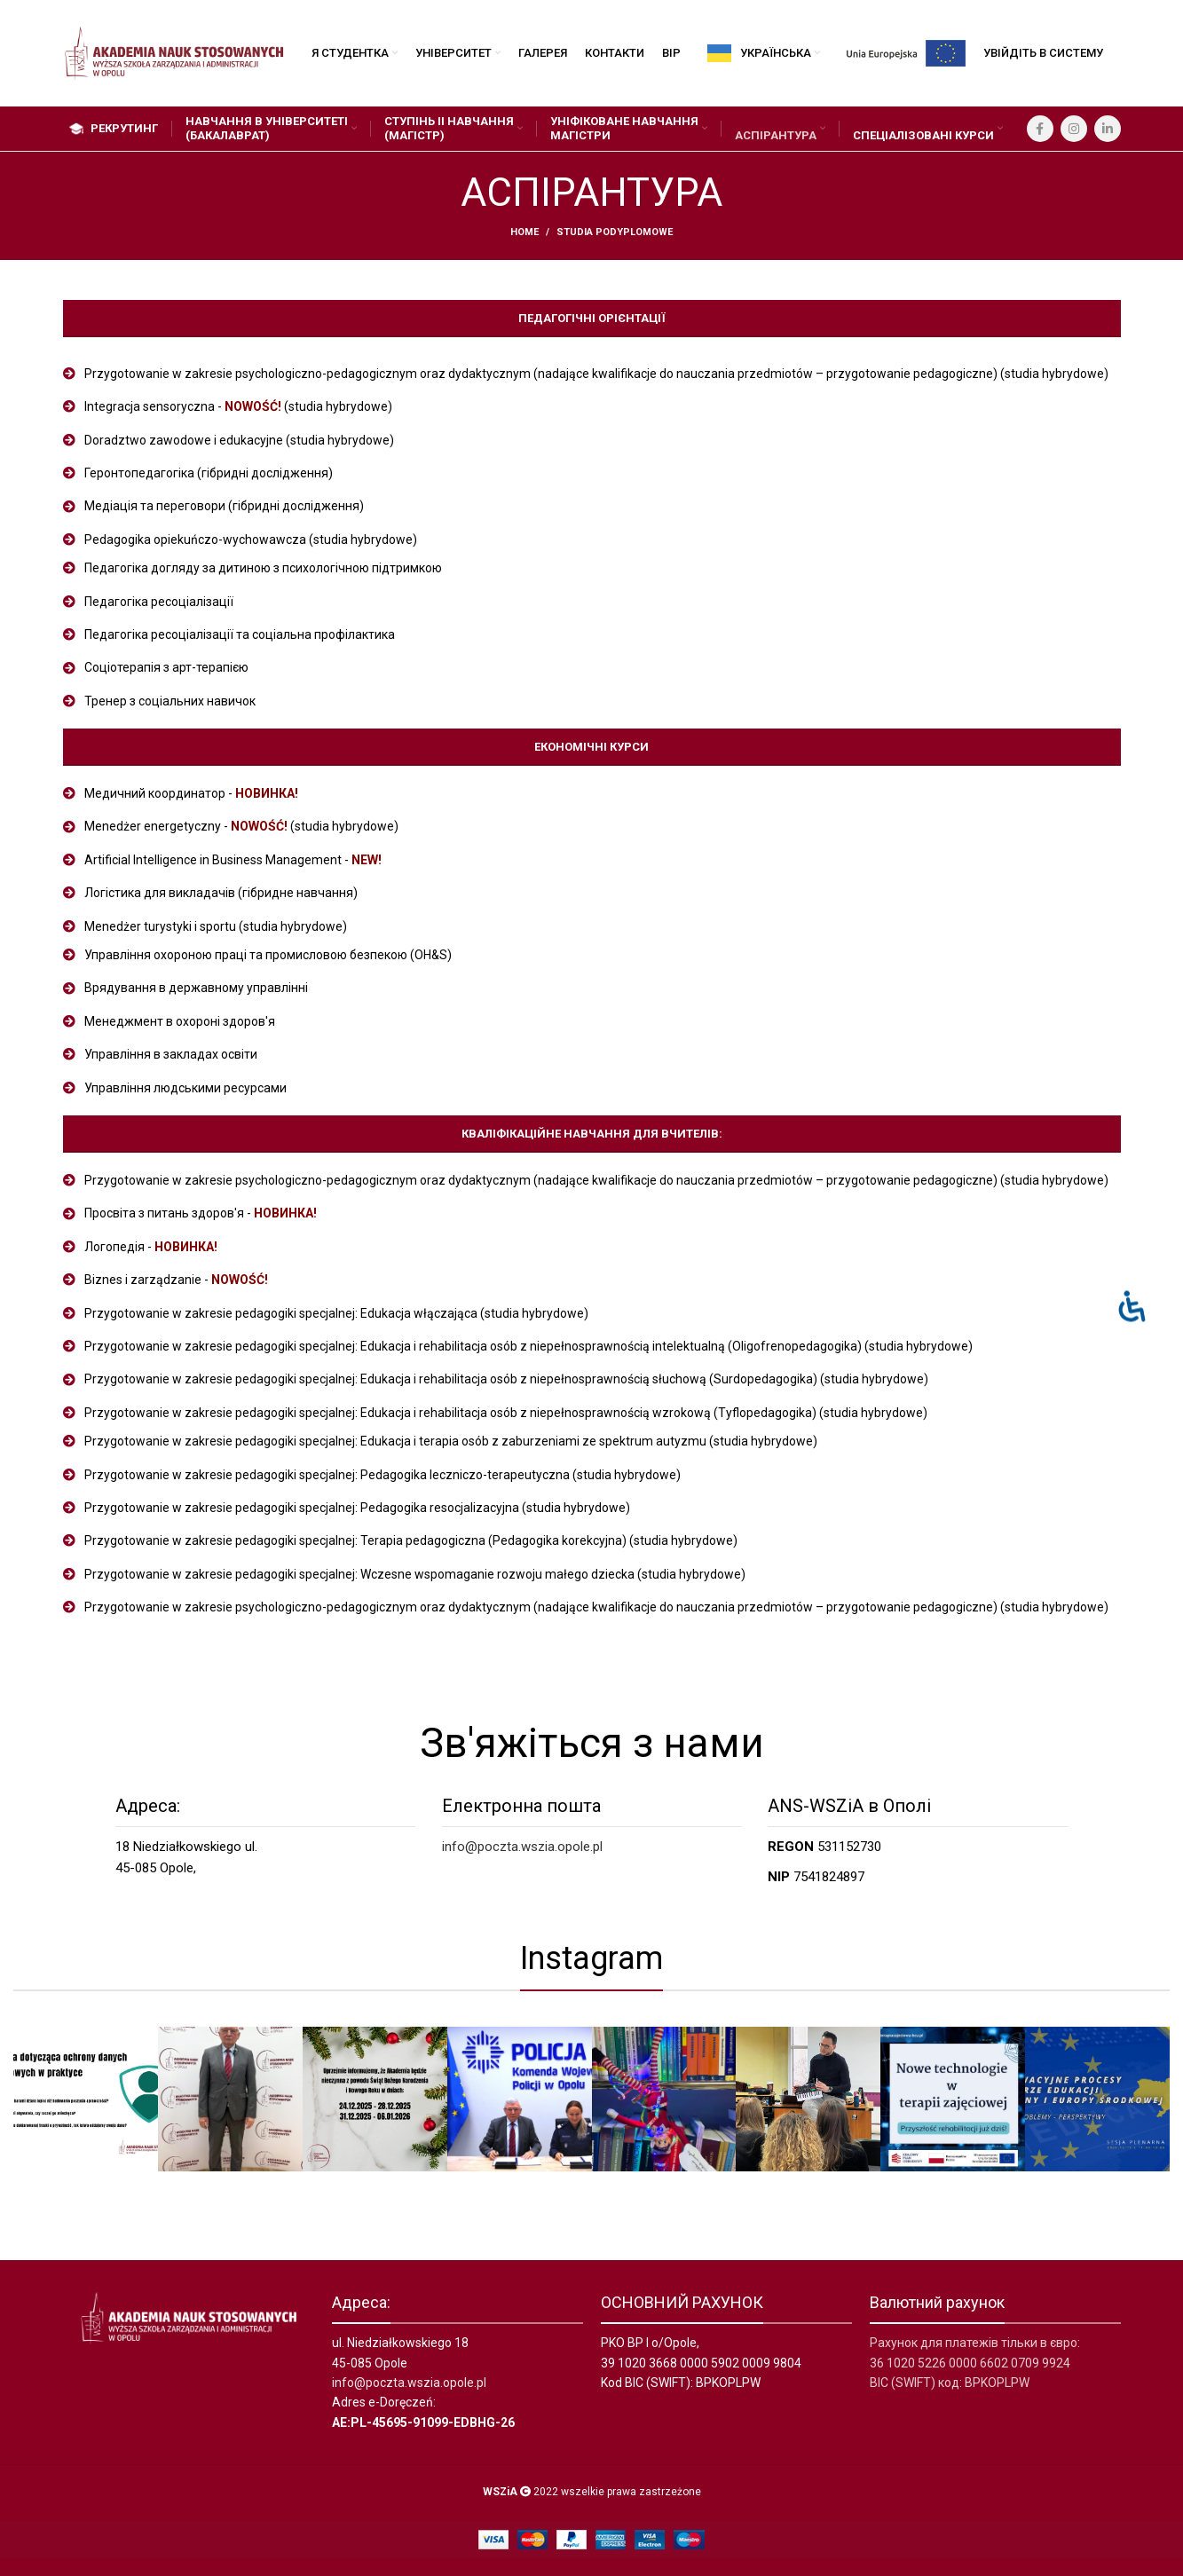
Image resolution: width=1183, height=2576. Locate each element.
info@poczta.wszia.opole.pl (522, 1847)
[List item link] (592, 373)
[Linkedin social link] (1107, 128)
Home (524, 232)
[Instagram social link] (1074, 128)
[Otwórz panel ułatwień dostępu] (1132, 1305)
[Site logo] (174, 52)
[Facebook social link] (1040, 128)
